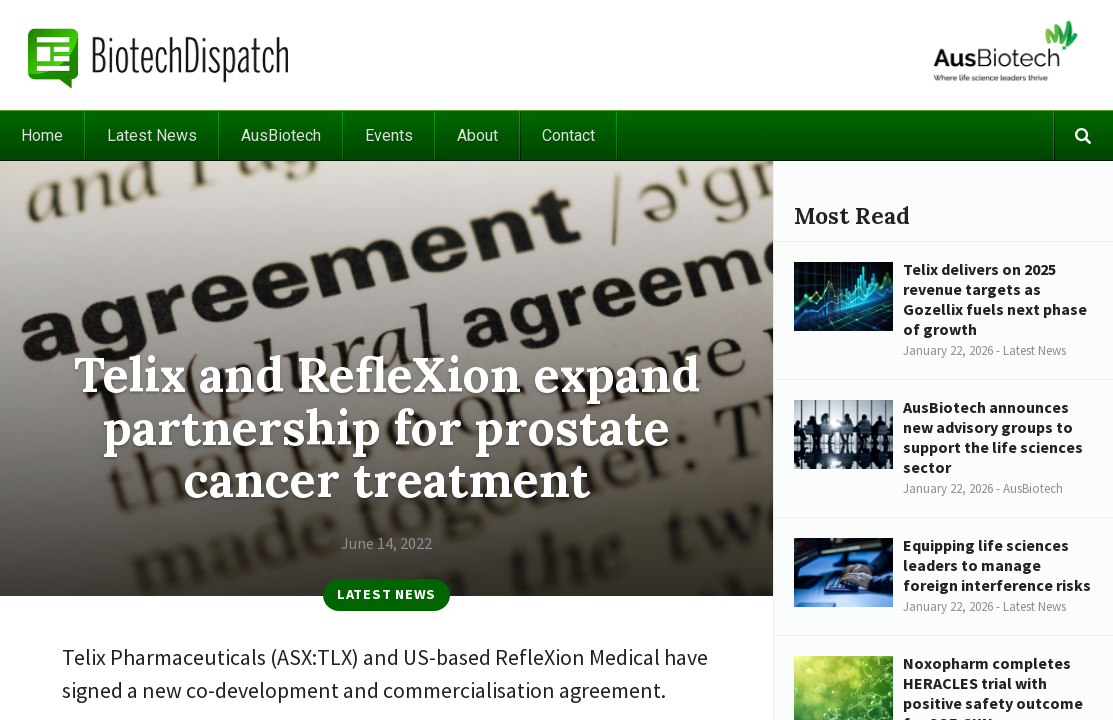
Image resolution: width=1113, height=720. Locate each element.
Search (1083, 135)
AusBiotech (281, 135)
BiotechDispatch (159, 55)
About (477, 135)
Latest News (152, 135)
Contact (568, 135)
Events (389, 135)
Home (42, 135)
